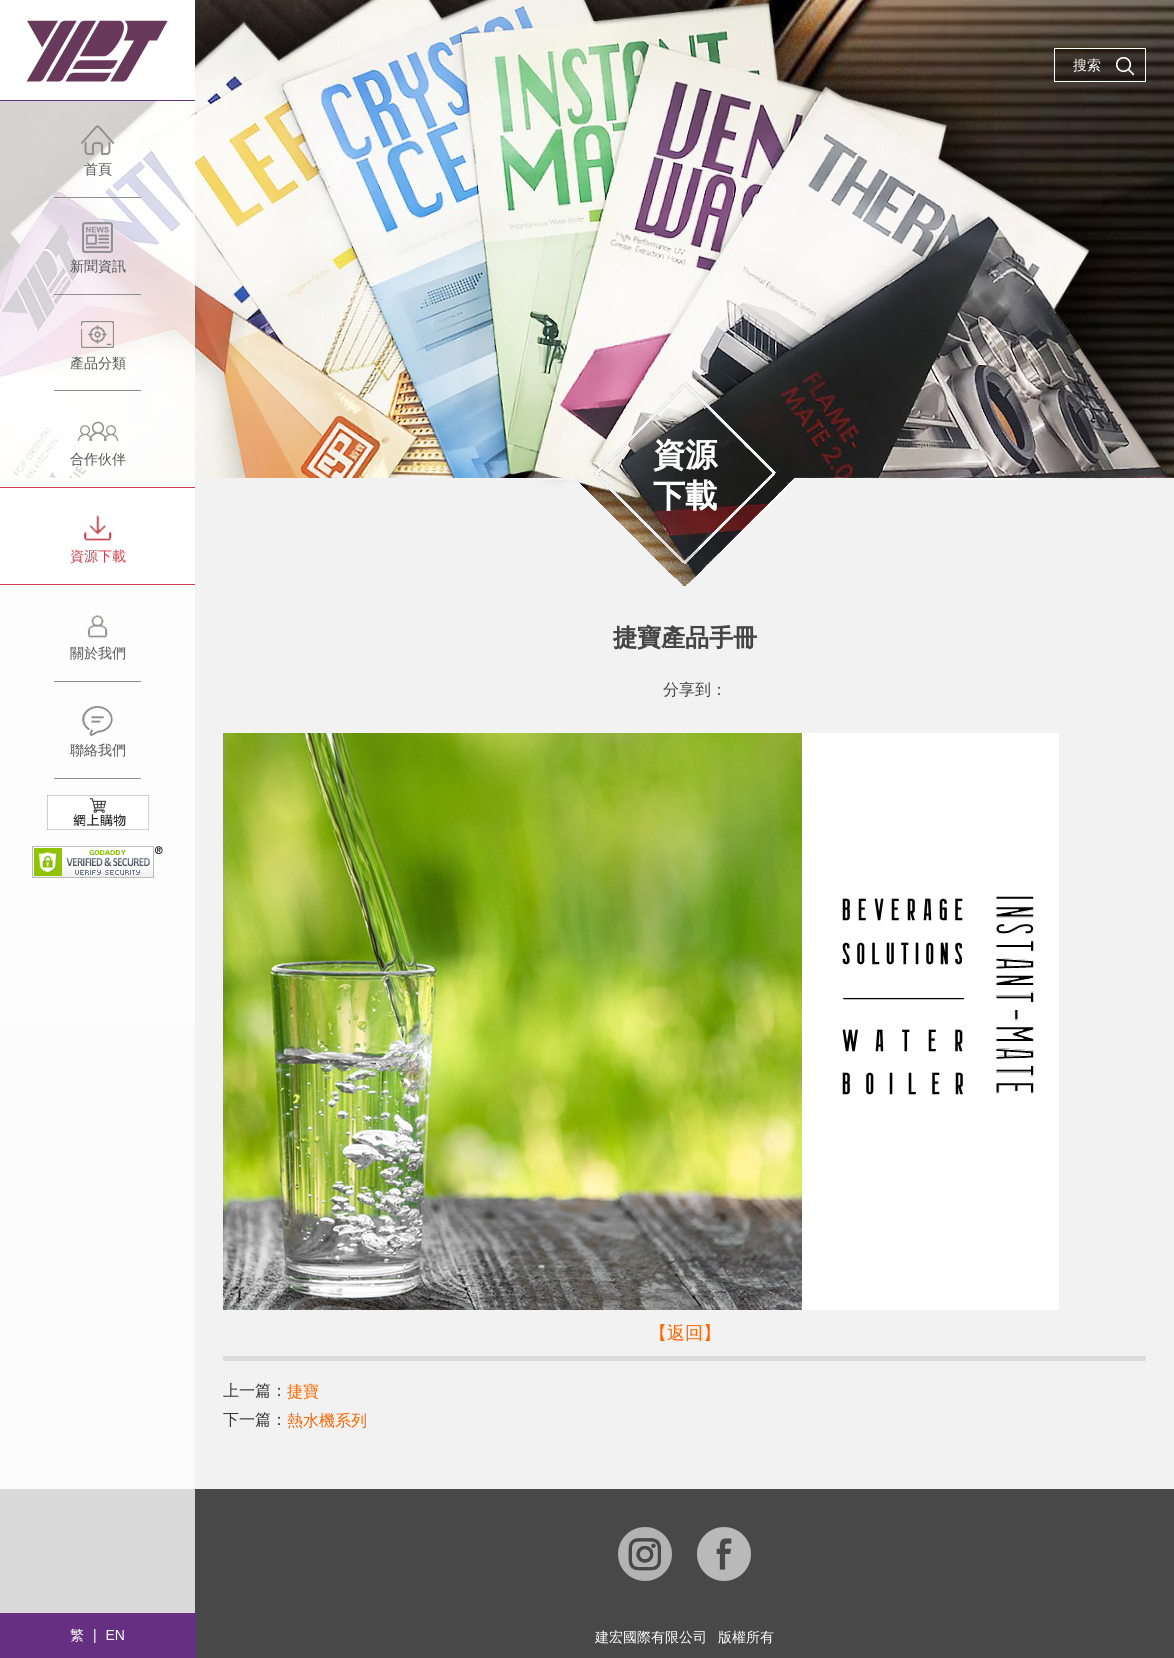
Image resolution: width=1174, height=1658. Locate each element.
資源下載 (97, 547)
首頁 (97, 160)
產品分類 (97, 354)
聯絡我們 (97, 741)
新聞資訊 (97, 257)
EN (114, 1635)
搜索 (1104, 66)
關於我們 (97, 644)
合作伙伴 (97, 450)
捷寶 (303, 1391)
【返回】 (685, 1333)
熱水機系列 (327, 1420)
